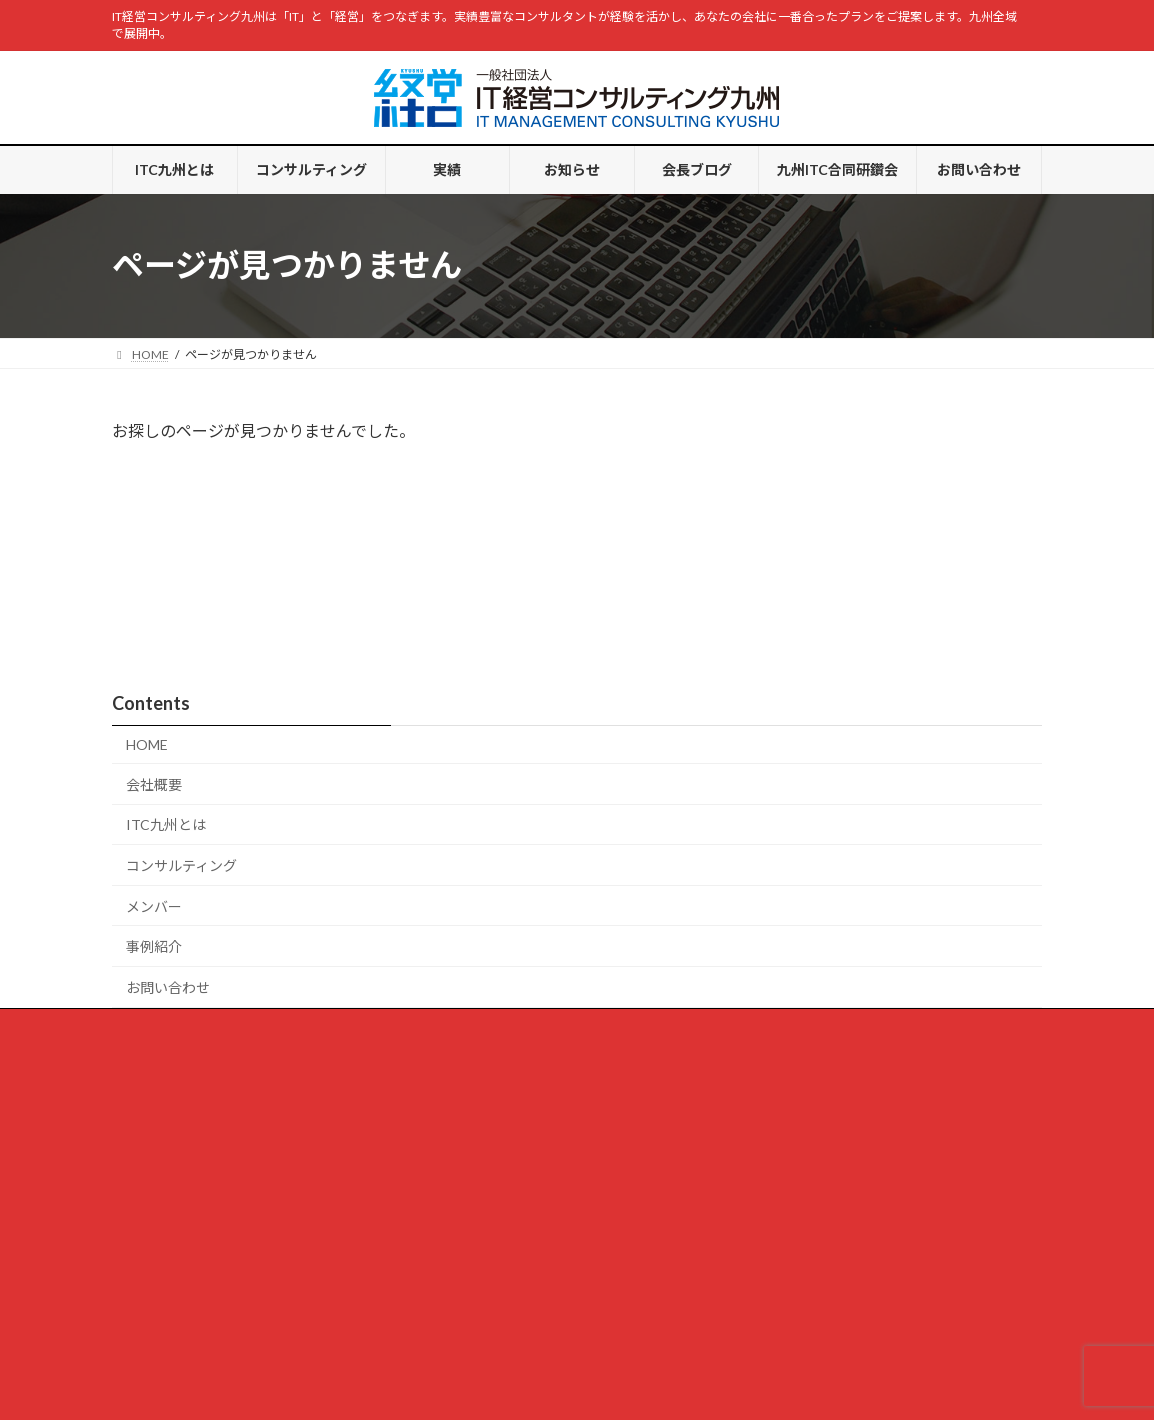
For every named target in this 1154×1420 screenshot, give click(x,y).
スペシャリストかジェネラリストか (225, 1308)
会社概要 (154, 726)
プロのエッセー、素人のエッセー (220, 1259)
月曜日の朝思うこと (184, 1210)
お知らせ (456, 967)
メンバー (154, 847)
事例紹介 (154, 888)
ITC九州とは (166, 766)
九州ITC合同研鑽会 (668, 967)
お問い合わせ (168, 929)
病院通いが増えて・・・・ (201, 1112)
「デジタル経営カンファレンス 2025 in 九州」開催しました (305, 1161)
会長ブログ (832, 447)
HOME (147, 686)
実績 (381, 967)
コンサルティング (181, 807)
